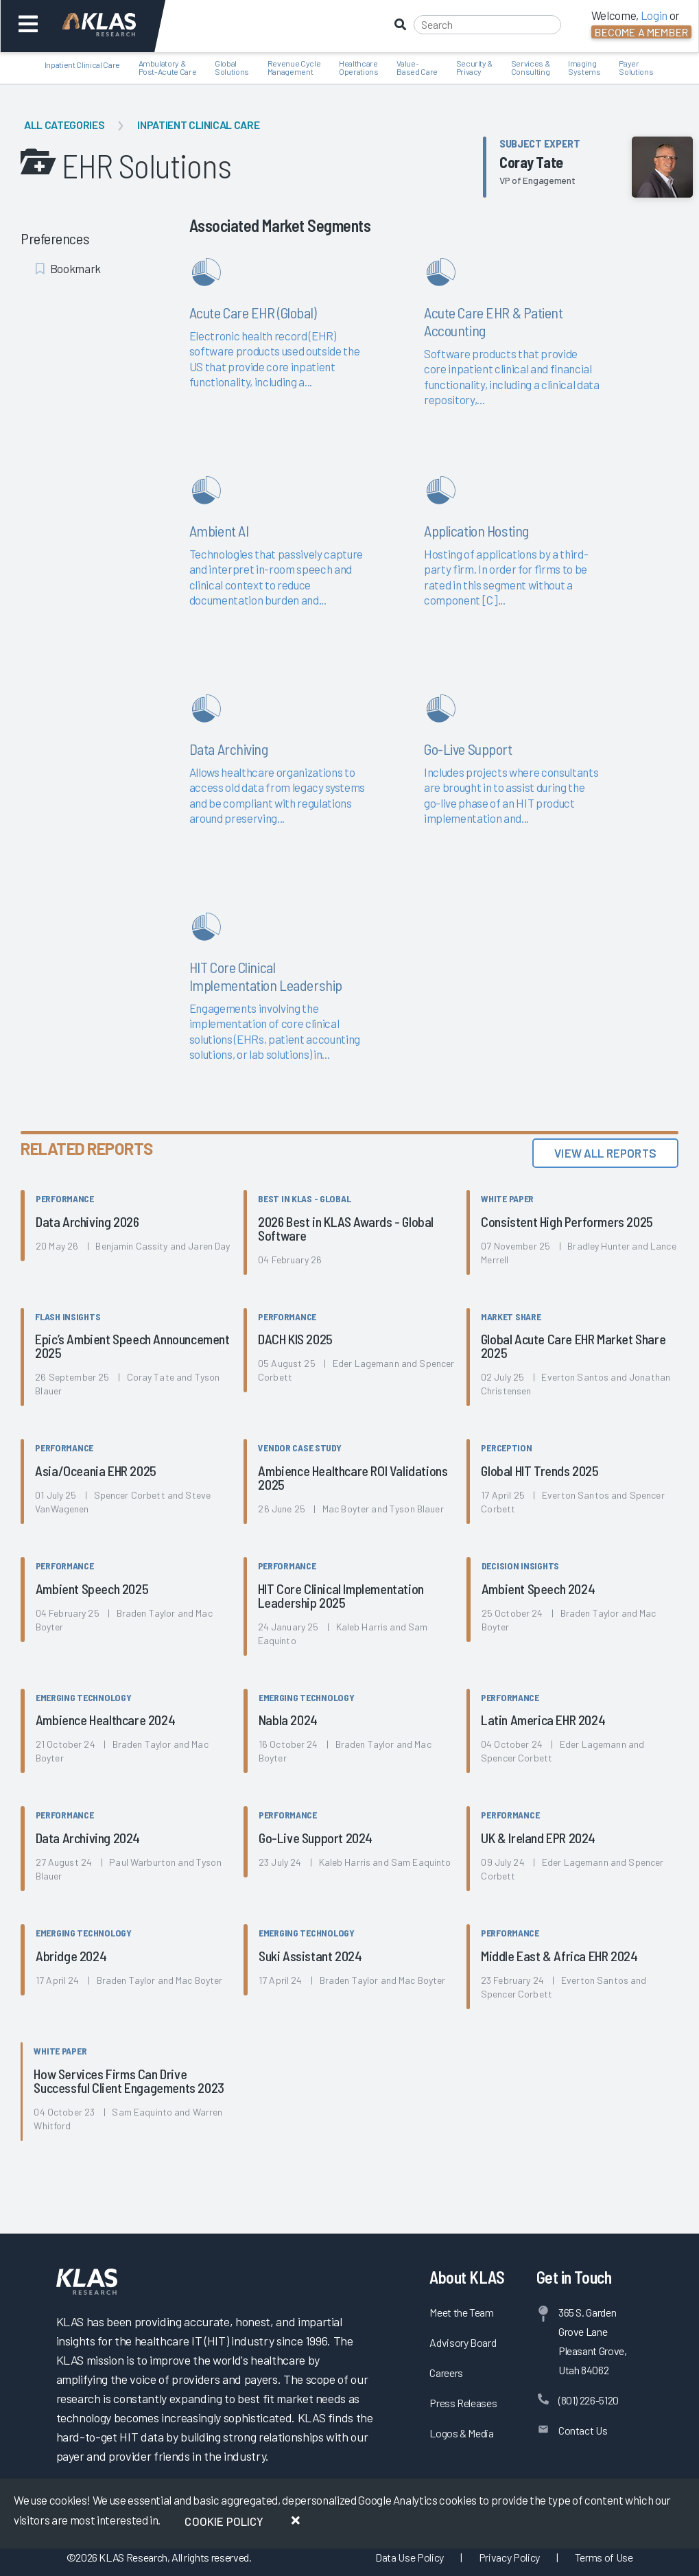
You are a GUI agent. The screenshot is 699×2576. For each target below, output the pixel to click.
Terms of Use (604, 2557)
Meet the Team (461, 2312)
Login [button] (654, 15)
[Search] (487, 24)
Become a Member (641, 31)
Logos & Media (461, 2432)
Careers (446, 2372)
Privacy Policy (509, 2557)
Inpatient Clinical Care (198, 124)
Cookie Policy (224, 2521)
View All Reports (605, 1153)
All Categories (64, 124)
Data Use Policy (409, 2557)
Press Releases (463, 2402)
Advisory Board (462, 2342)
